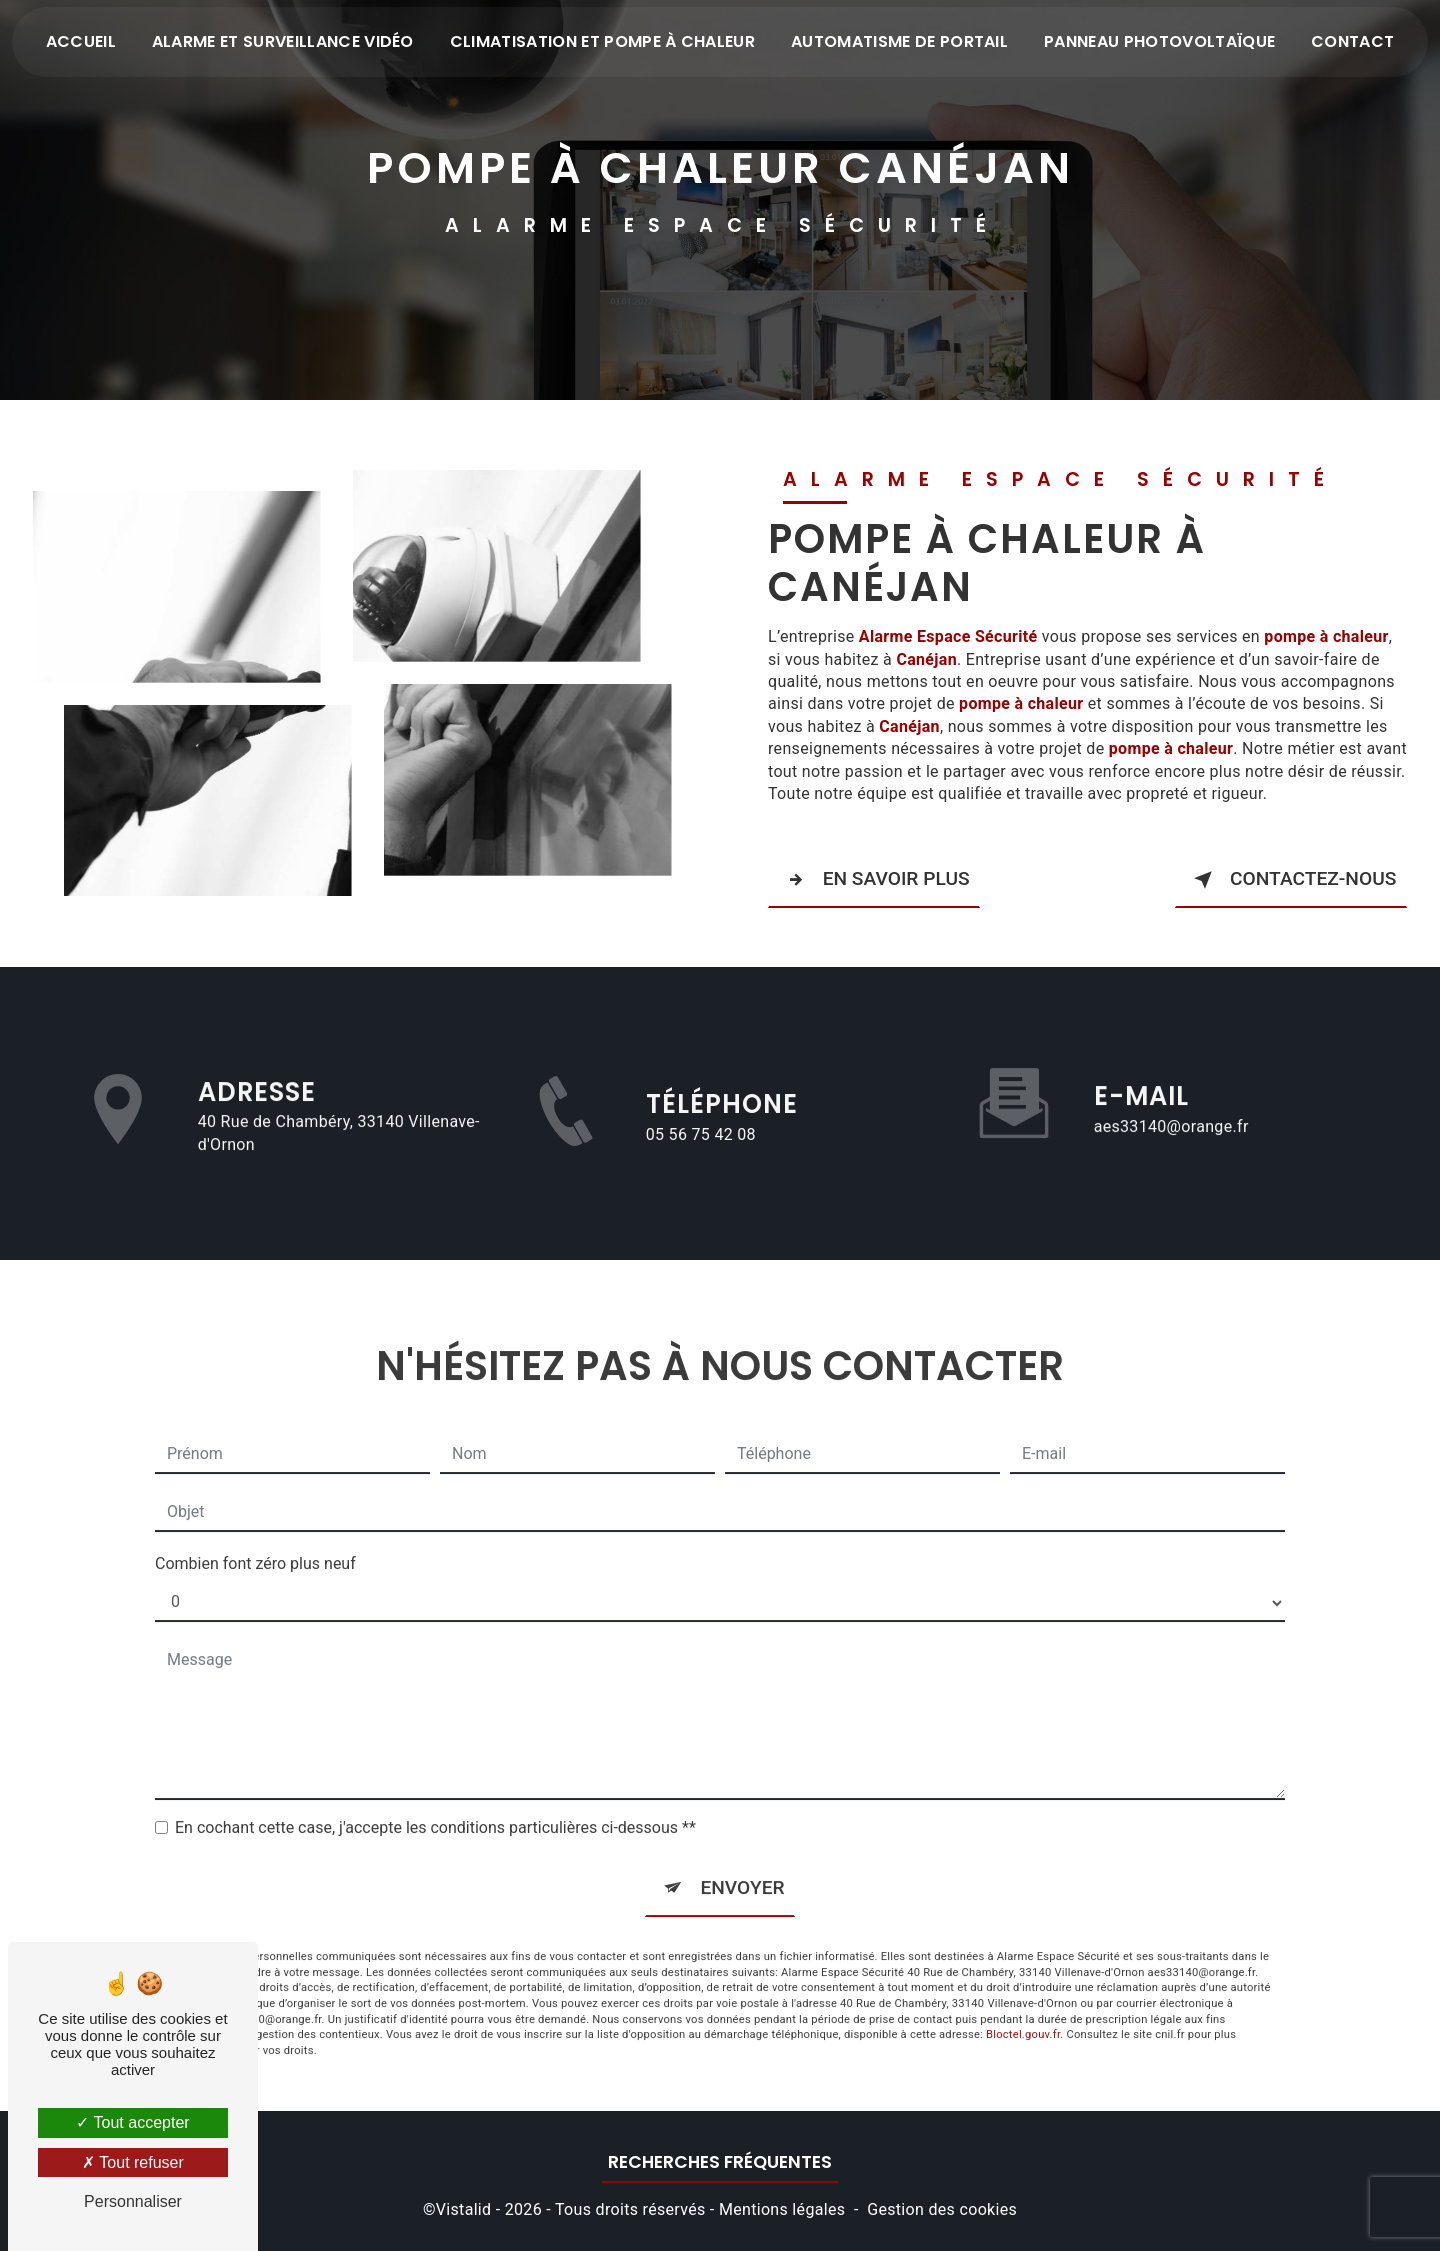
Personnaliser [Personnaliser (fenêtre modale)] (133, 2201)
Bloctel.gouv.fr (1023, 2008)
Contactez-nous (1291, 879)
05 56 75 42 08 (701, 1158)
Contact (1352, 41)
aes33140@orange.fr (1171, 1099)
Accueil (81, 41)
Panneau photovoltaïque (1159, 41)
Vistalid (464, 2206)
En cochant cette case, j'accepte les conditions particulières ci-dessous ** (435, 1800)
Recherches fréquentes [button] (720, 2160)
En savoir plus (874, 879)
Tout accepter (132, 2122)
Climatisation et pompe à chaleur (602, 41)
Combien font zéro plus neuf (255, 1536)
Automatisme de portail (899, 41)
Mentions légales (782, 2206)
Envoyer (742, 1860)
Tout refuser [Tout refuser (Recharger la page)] (133, 2162)
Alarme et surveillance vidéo (283, 41)
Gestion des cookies (942, 2206)
